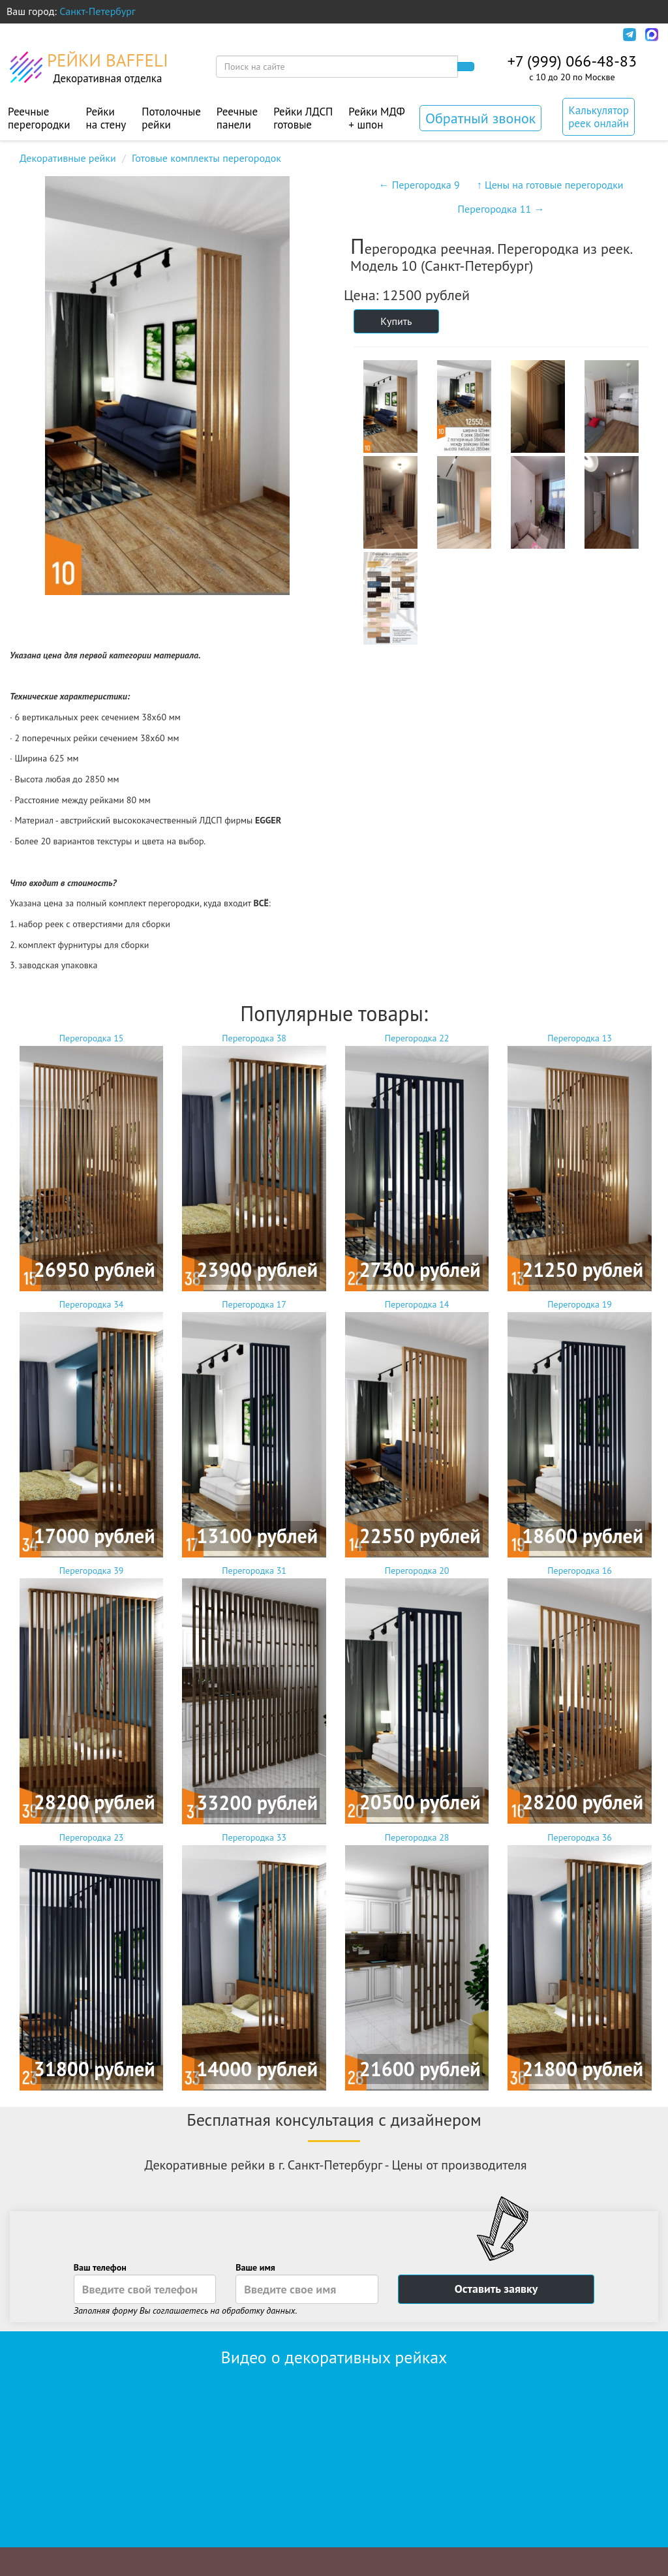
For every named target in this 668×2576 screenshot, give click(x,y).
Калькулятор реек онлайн (598, 116)
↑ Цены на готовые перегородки (550, 184)
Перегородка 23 (92, 1961)
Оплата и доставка (125, 34)
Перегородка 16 (580, 1694)
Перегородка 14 (417, 1427)
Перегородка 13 (580, 1161)
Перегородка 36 (580, 1961)
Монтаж (261, 34)
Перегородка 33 (254, 1961)
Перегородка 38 (254, 1161)
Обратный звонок (480, 118)
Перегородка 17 (254, 1427)
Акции (314, 34)
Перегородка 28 (417, 1961)
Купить (396, 321)
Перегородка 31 (254, 1694)
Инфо (594, 34)
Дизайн (206, 34)
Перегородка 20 (417, 1694)
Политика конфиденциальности (486, 34)
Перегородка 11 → (500, 208)
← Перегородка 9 (418, 184)
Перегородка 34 (92, 1427)
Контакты (368, 34)
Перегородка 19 (580, 1427)
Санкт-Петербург (97, 11)
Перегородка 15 (92, 1161)
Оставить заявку (496, 2288)
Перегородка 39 (92, 1694)
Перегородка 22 (417, 1161)
